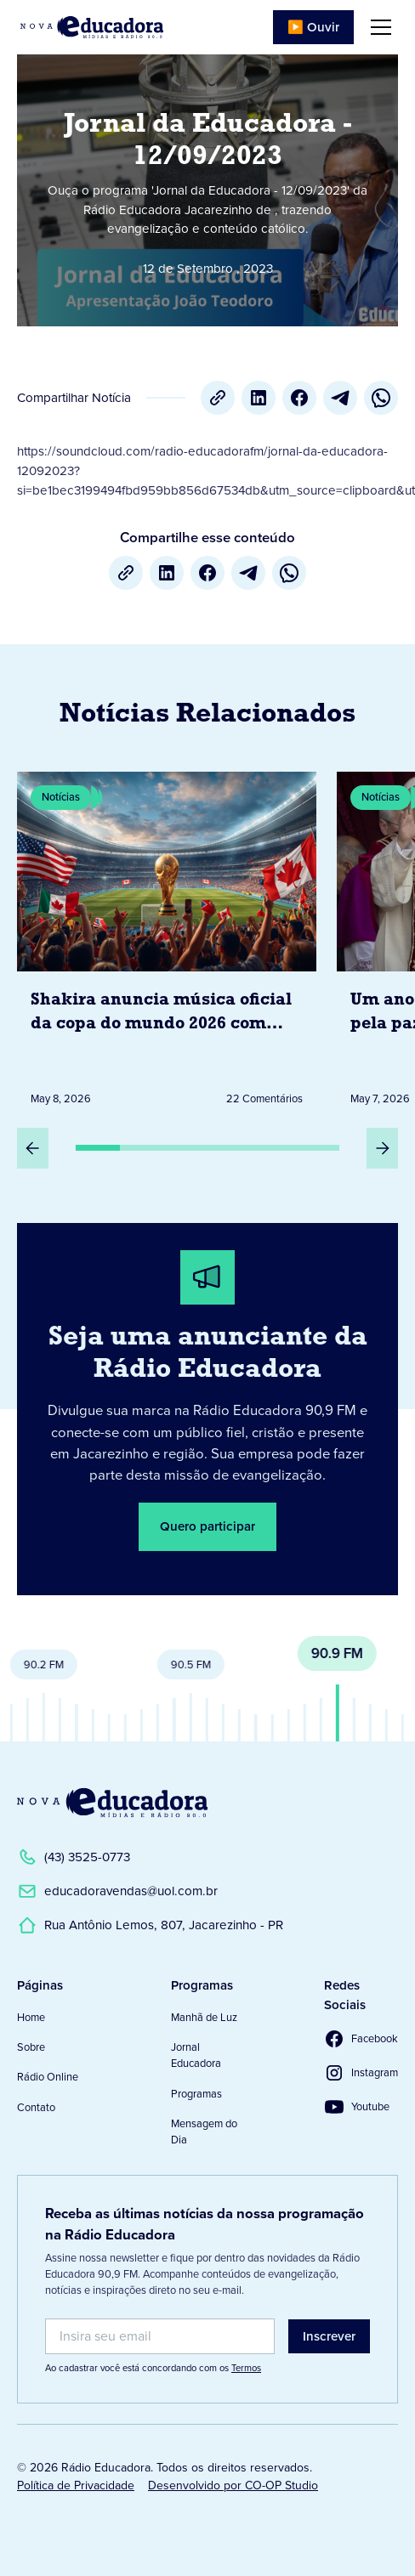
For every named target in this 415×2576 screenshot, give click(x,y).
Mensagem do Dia (204, 2131)
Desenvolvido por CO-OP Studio (233, 2485)
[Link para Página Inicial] (91, 27)
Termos (246, 2368)
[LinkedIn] (259, 398)
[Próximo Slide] (382, 1148)
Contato (36, 2107)
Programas (196, 2094)
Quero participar (207, 1526)
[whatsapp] (381, 398)
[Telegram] (340, 398)
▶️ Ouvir (313, 27)
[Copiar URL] (218, 398)
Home (31, 2017)
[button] (378, 27)
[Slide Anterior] (32, 1148)
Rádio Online (47, 2077)
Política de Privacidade (75, 2485)
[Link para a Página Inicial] (112, 1802)
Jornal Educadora (196, 2055)
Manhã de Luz (204, 2017)
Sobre (31, 2047)
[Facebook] (299, 398)
